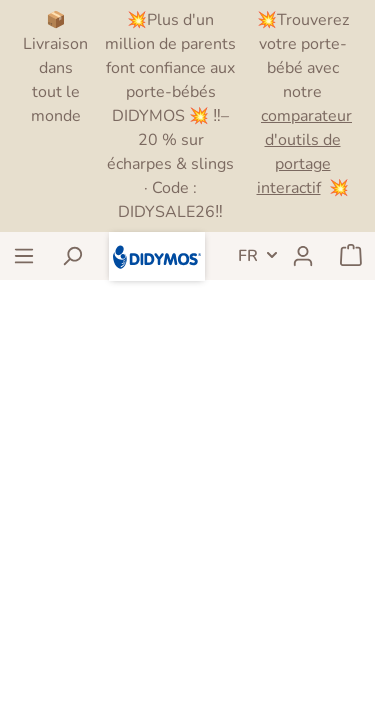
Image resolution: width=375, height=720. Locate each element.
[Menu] (24, 256)
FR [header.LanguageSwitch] (248, 256)
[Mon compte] (303, 256)
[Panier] (351, 256)
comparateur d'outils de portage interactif (305, 152)
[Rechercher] (72, 256)
